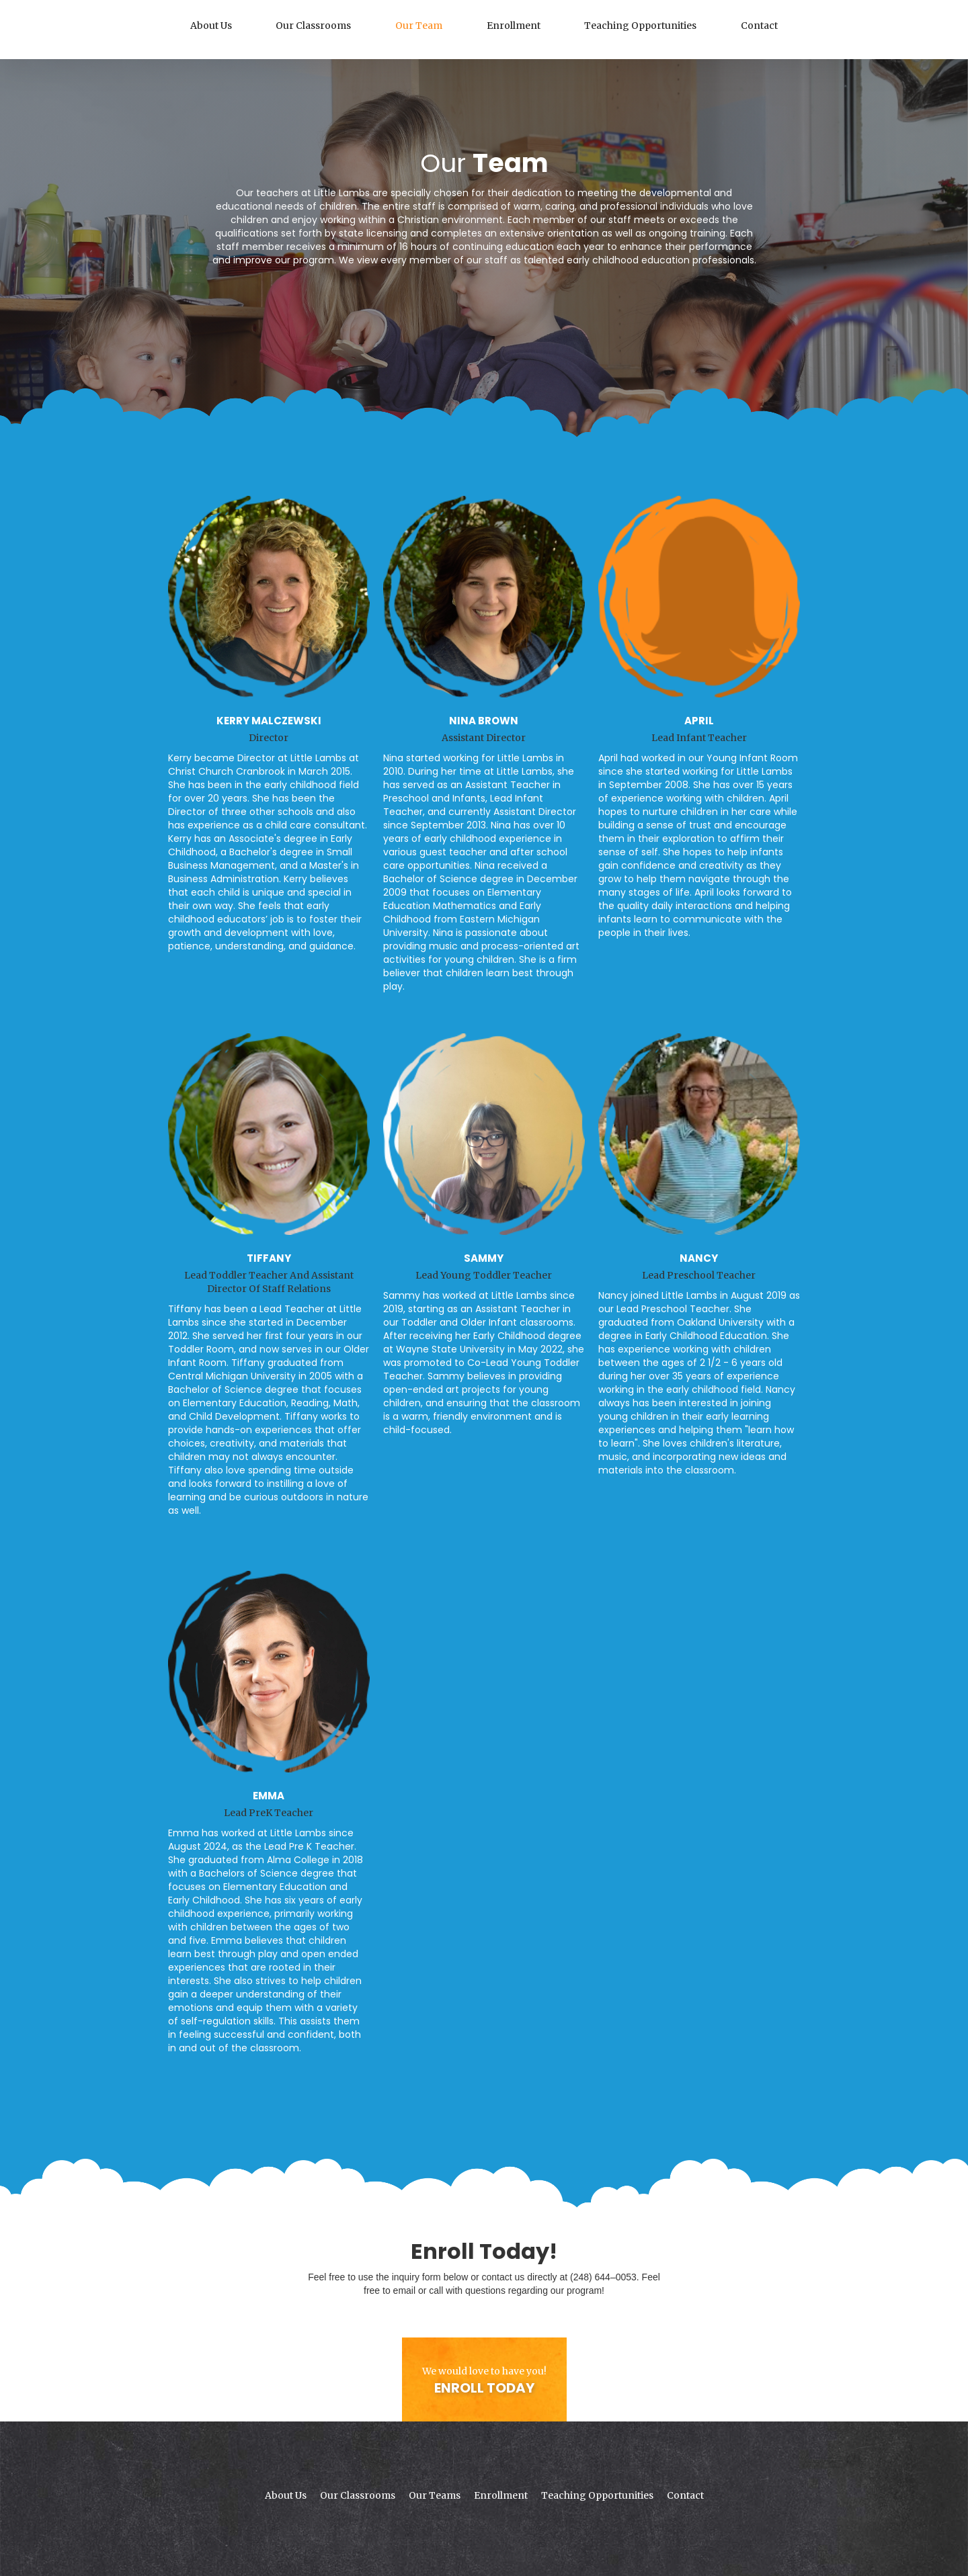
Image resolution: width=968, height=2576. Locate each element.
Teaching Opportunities (640, 25)
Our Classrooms (313, 25)
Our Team (418, 25)
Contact (759, 25)
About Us (211, 25)
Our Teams (434, 2495)
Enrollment (513, 25)
